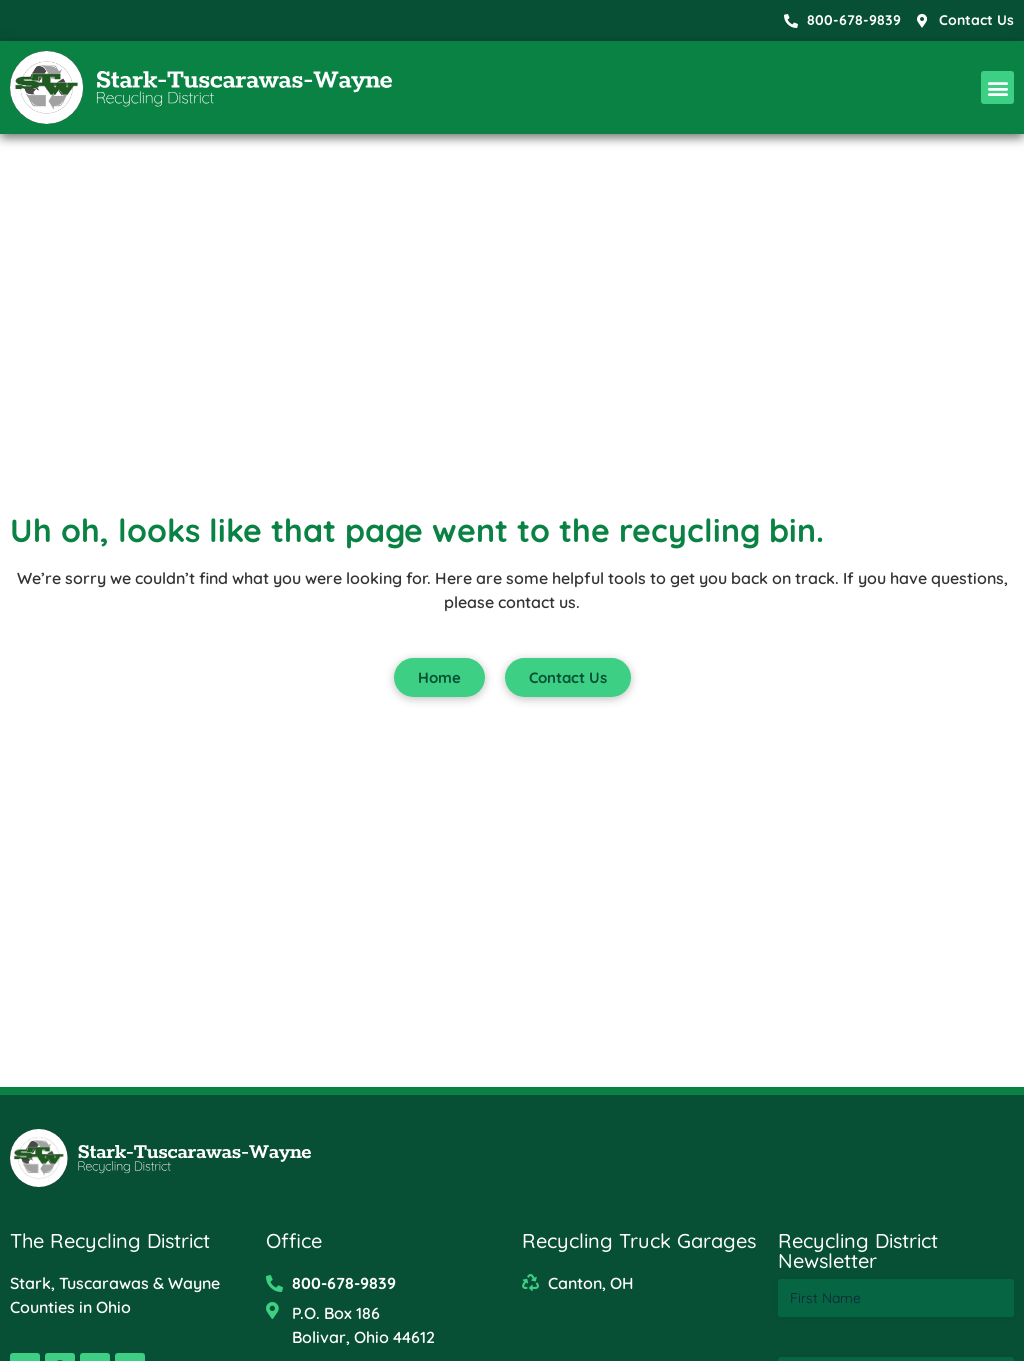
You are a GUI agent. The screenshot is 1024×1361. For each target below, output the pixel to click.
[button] (997, 87)
